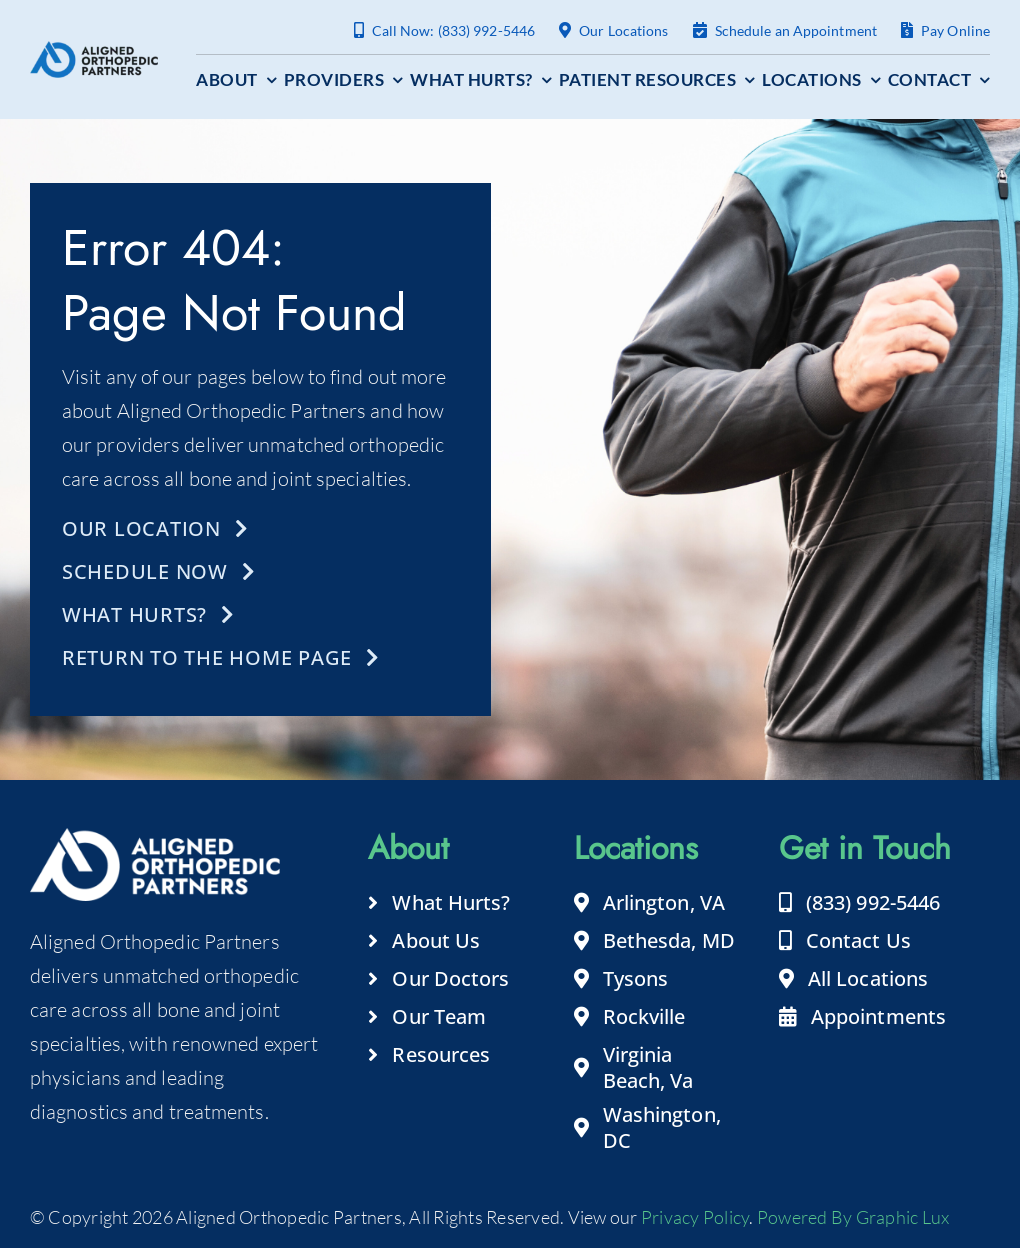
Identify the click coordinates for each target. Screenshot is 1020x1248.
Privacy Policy (695, 1217)
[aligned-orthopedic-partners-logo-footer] (94, 50)
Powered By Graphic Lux (853, 1217)
